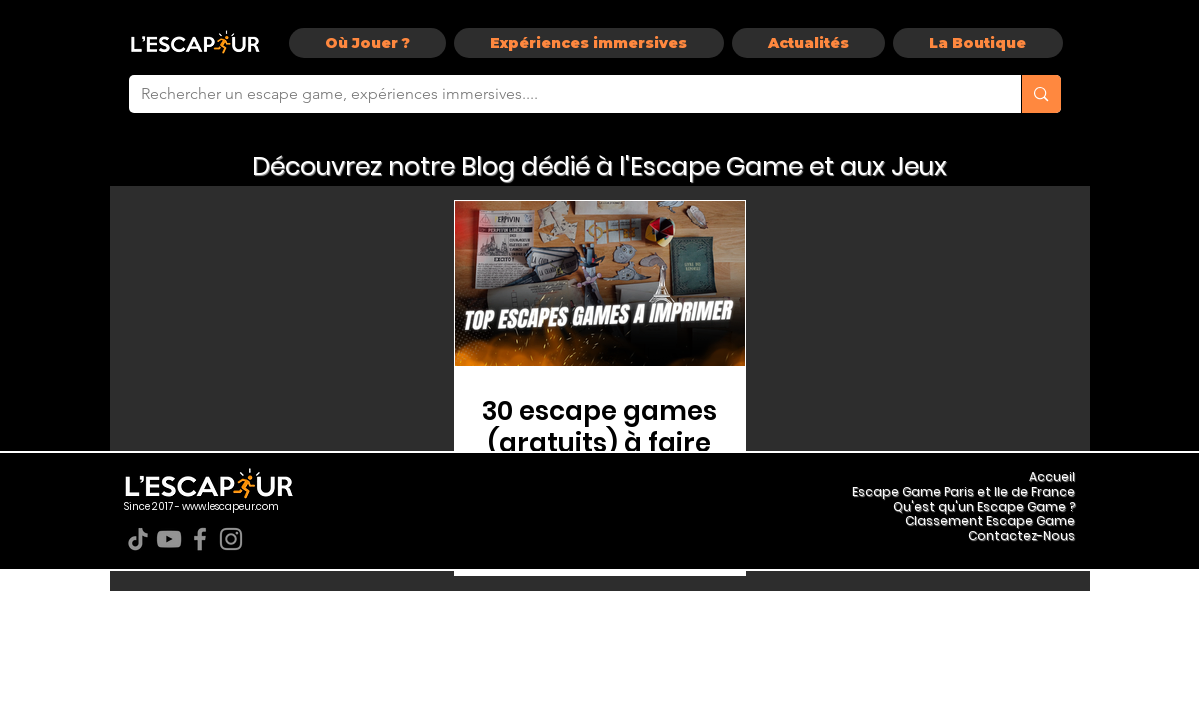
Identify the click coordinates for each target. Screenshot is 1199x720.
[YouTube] (169, 539)
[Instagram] (231, 539)
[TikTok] (138, 539)
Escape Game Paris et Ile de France (963, 491)
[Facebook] (200, 539)
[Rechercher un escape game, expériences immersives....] (560, 94)
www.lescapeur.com (230, 506)
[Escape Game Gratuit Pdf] (600, 283)
